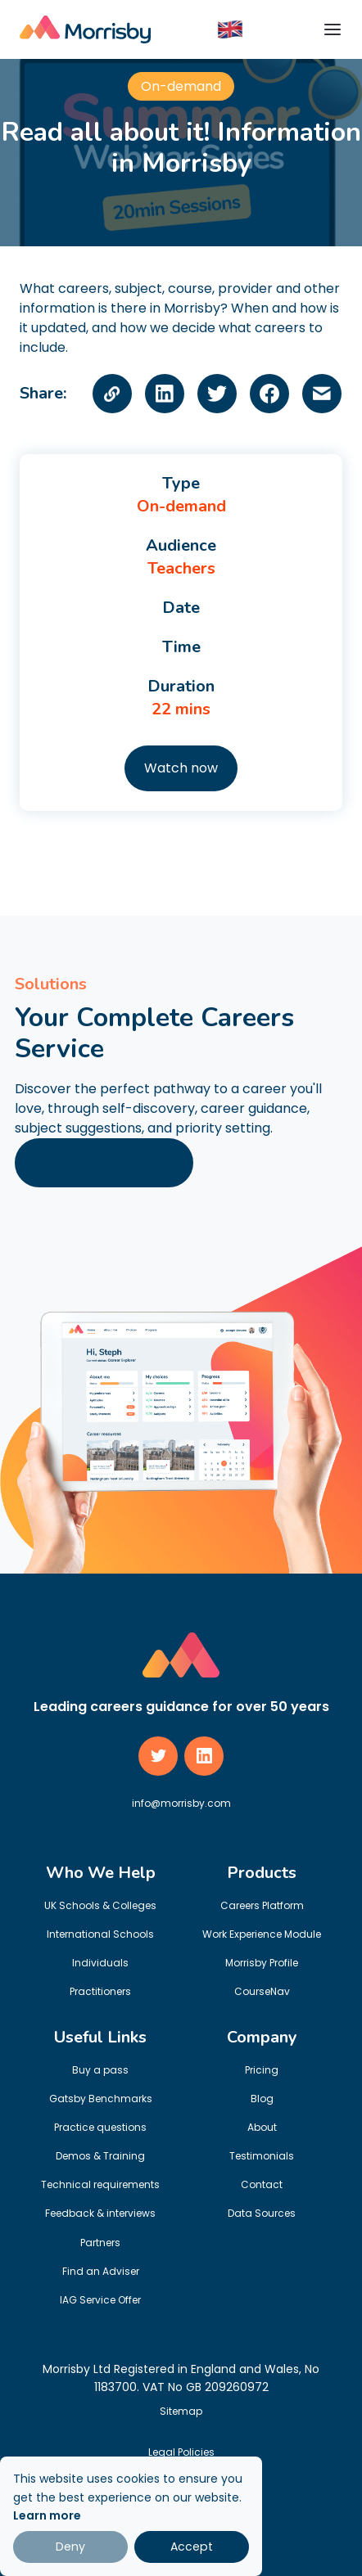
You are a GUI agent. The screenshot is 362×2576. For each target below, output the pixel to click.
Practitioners (100, 1991)
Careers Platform (262, 1905)
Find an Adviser (100, 2271)
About (262, 2127)
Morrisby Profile (261, 1963)
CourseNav (262, 1991)
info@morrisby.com (181, 1803)
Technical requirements (100, 2184)
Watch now (181, 768)
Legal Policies (181, 2452)
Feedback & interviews (100, 2213)
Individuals (100, 1963)
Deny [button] (70, 2546)
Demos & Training (100, 2156)
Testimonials (261, 2156)
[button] (230, 29)
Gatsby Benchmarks (100, 2098)
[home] (85, 29)
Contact (262, 2184)
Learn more (47, 2515)
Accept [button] (191, 2546)
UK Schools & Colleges (100, 1905)
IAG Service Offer (100, 2300)
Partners (100, 2242)
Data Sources (262, 2213)
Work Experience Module (261, 1934)
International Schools (100, 1934)
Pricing (261, 2070)
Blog (262, 2098)
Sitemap (181, 2411)
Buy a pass (100, 2070)
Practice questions (100, 2127)
